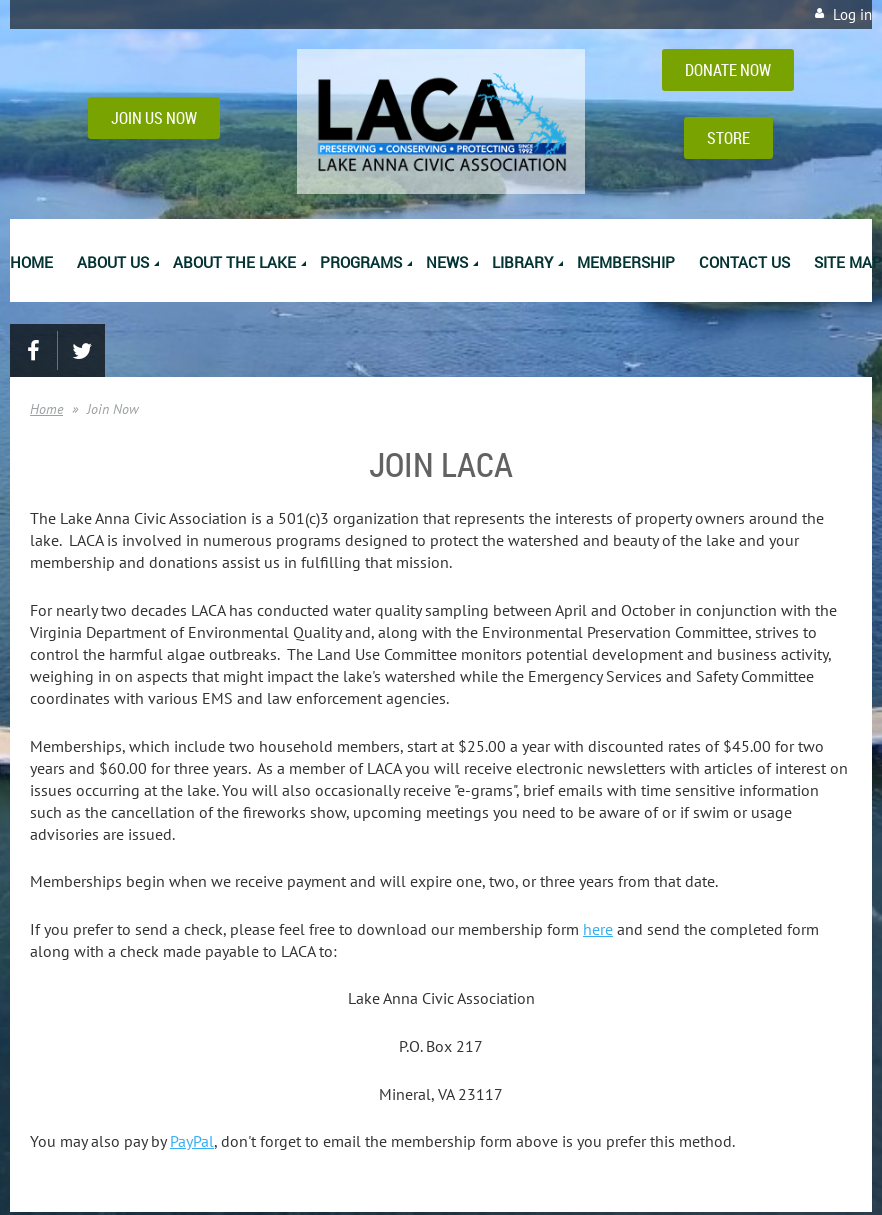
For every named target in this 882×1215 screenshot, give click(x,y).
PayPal (192, 1141)
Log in (852, 14)
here (598, 929)
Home (46, 409)
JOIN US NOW (154, 118)
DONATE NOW (728, 70)
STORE (728, 138)
